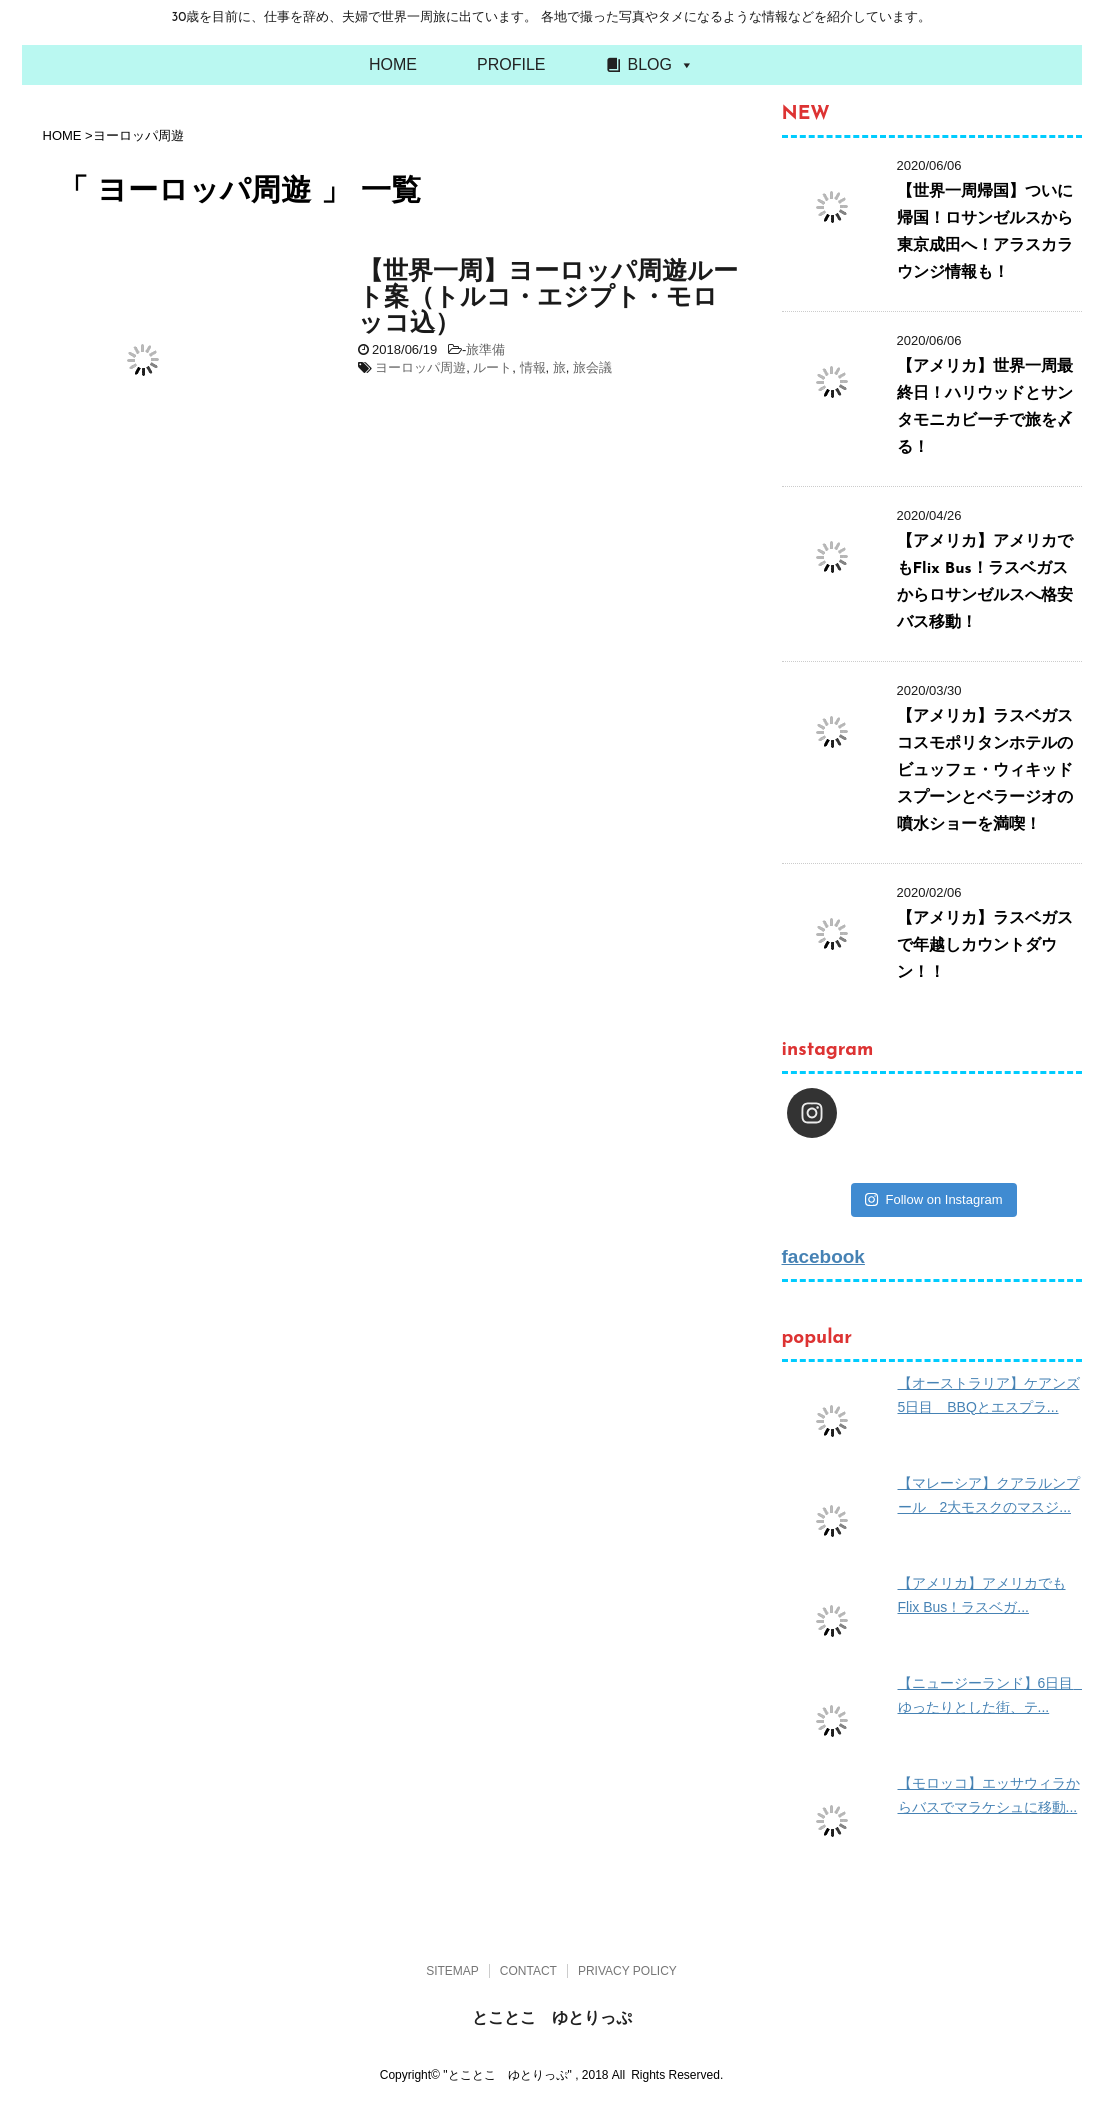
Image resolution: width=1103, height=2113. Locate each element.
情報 (533, 367)
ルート (492, 367)
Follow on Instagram (933, 1199)
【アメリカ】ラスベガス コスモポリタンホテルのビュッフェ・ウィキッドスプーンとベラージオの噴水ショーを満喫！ (993, 771)
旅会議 (592, 367)
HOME (393, 64)
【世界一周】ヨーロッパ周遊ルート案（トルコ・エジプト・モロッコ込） (548, 298)
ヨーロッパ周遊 (420, 367)
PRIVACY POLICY (627, 1971)
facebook (823, 1256)
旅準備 (485, 349)
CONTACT (528, 1971)
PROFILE (511, 64)
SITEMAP (452, 1971)
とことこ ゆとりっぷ (552, 2017)
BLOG (650, 64)
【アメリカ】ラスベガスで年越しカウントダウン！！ (985, 946)
